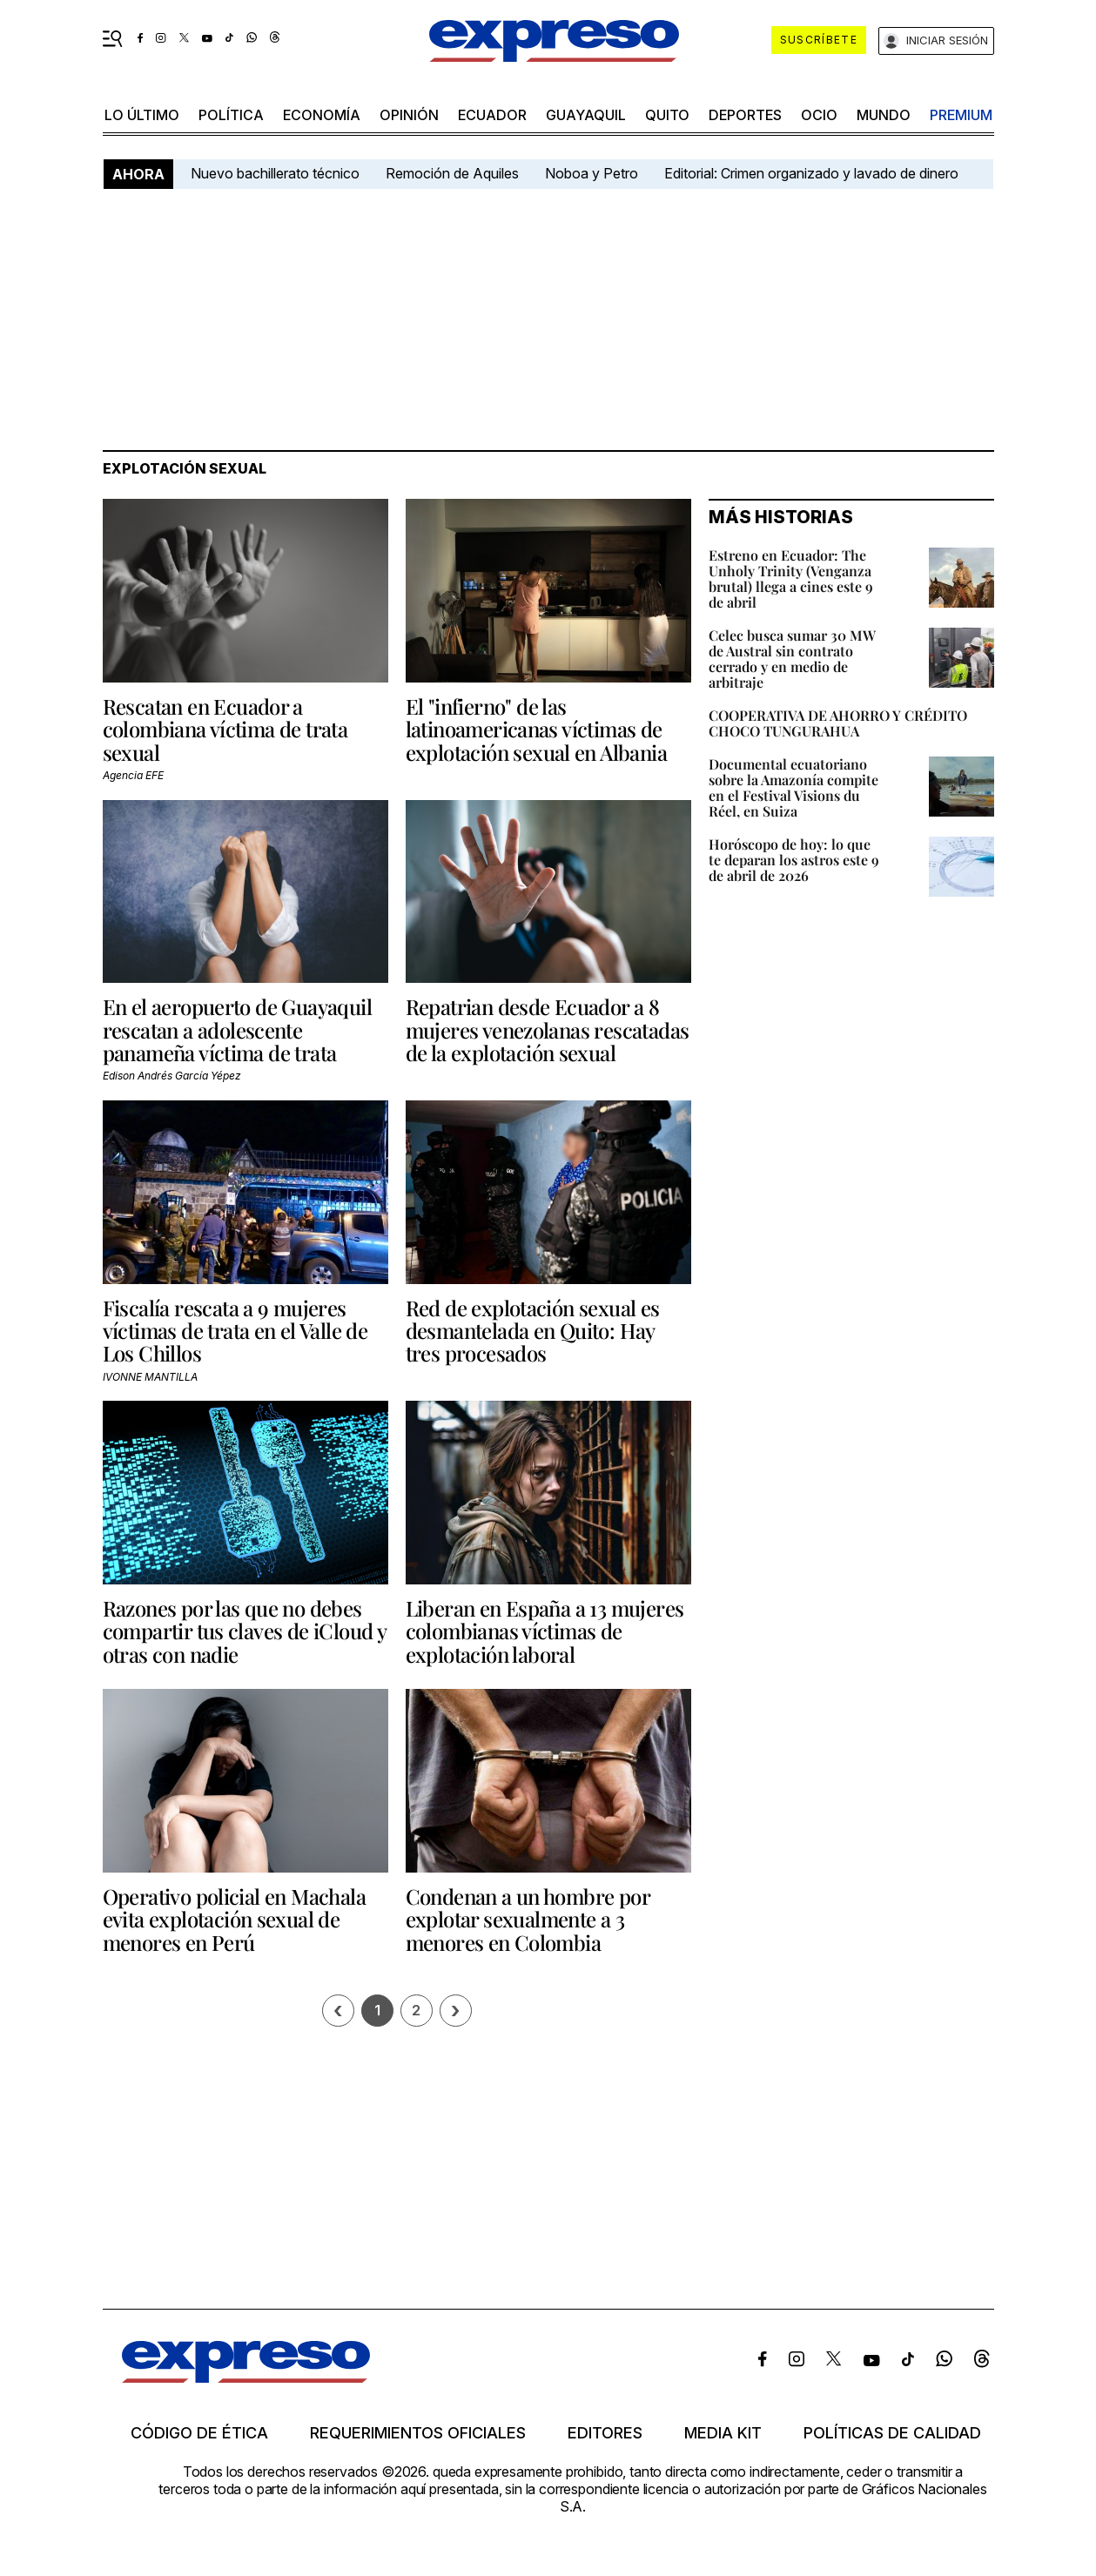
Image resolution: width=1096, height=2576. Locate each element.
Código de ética (199, 2433)
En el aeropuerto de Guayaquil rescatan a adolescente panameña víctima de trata (238, 1029)
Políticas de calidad (892, 2433)
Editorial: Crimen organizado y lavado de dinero (811, 173)
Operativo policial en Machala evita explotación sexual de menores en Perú (234, 1919)
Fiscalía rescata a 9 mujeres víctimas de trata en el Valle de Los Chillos (235, 1331)
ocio (819, 115)
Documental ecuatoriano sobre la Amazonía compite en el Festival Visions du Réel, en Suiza (793, 787)
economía (321, 115)
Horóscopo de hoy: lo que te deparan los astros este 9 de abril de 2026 (794, 859)
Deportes (745, 115)
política (231, 115)
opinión (409, 115)
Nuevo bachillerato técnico (275, 173)
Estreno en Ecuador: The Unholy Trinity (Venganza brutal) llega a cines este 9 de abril (791, 578)
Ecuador (492, 115)
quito (667, 115)
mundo (884, 115)
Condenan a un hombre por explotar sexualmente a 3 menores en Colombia (528, 1919)
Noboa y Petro (591, 173)
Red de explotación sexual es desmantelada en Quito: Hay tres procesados (533, 1331)
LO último (141, 115)
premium (961, 115)
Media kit (723, 2433)
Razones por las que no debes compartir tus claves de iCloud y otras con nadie (245, 1631)
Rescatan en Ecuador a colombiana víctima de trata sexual (225, 729)
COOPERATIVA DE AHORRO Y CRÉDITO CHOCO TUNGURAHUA (838, 723)
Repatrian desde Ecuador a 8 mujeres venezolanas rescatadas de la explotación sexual (547, 1029)
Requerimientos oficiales (418, 2433)
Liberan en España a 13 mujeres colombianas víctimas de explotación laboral (545, 1631)
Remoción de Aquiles (452, 173)
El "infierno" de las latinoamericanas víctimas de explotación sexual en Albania (537, 729)
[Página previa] (338, 2010)
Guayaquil (586, 115)
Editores (605, 2433)
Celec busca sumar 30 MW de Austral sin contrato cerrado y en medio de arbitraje (792, 658)
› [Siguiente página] (455, 2010)
